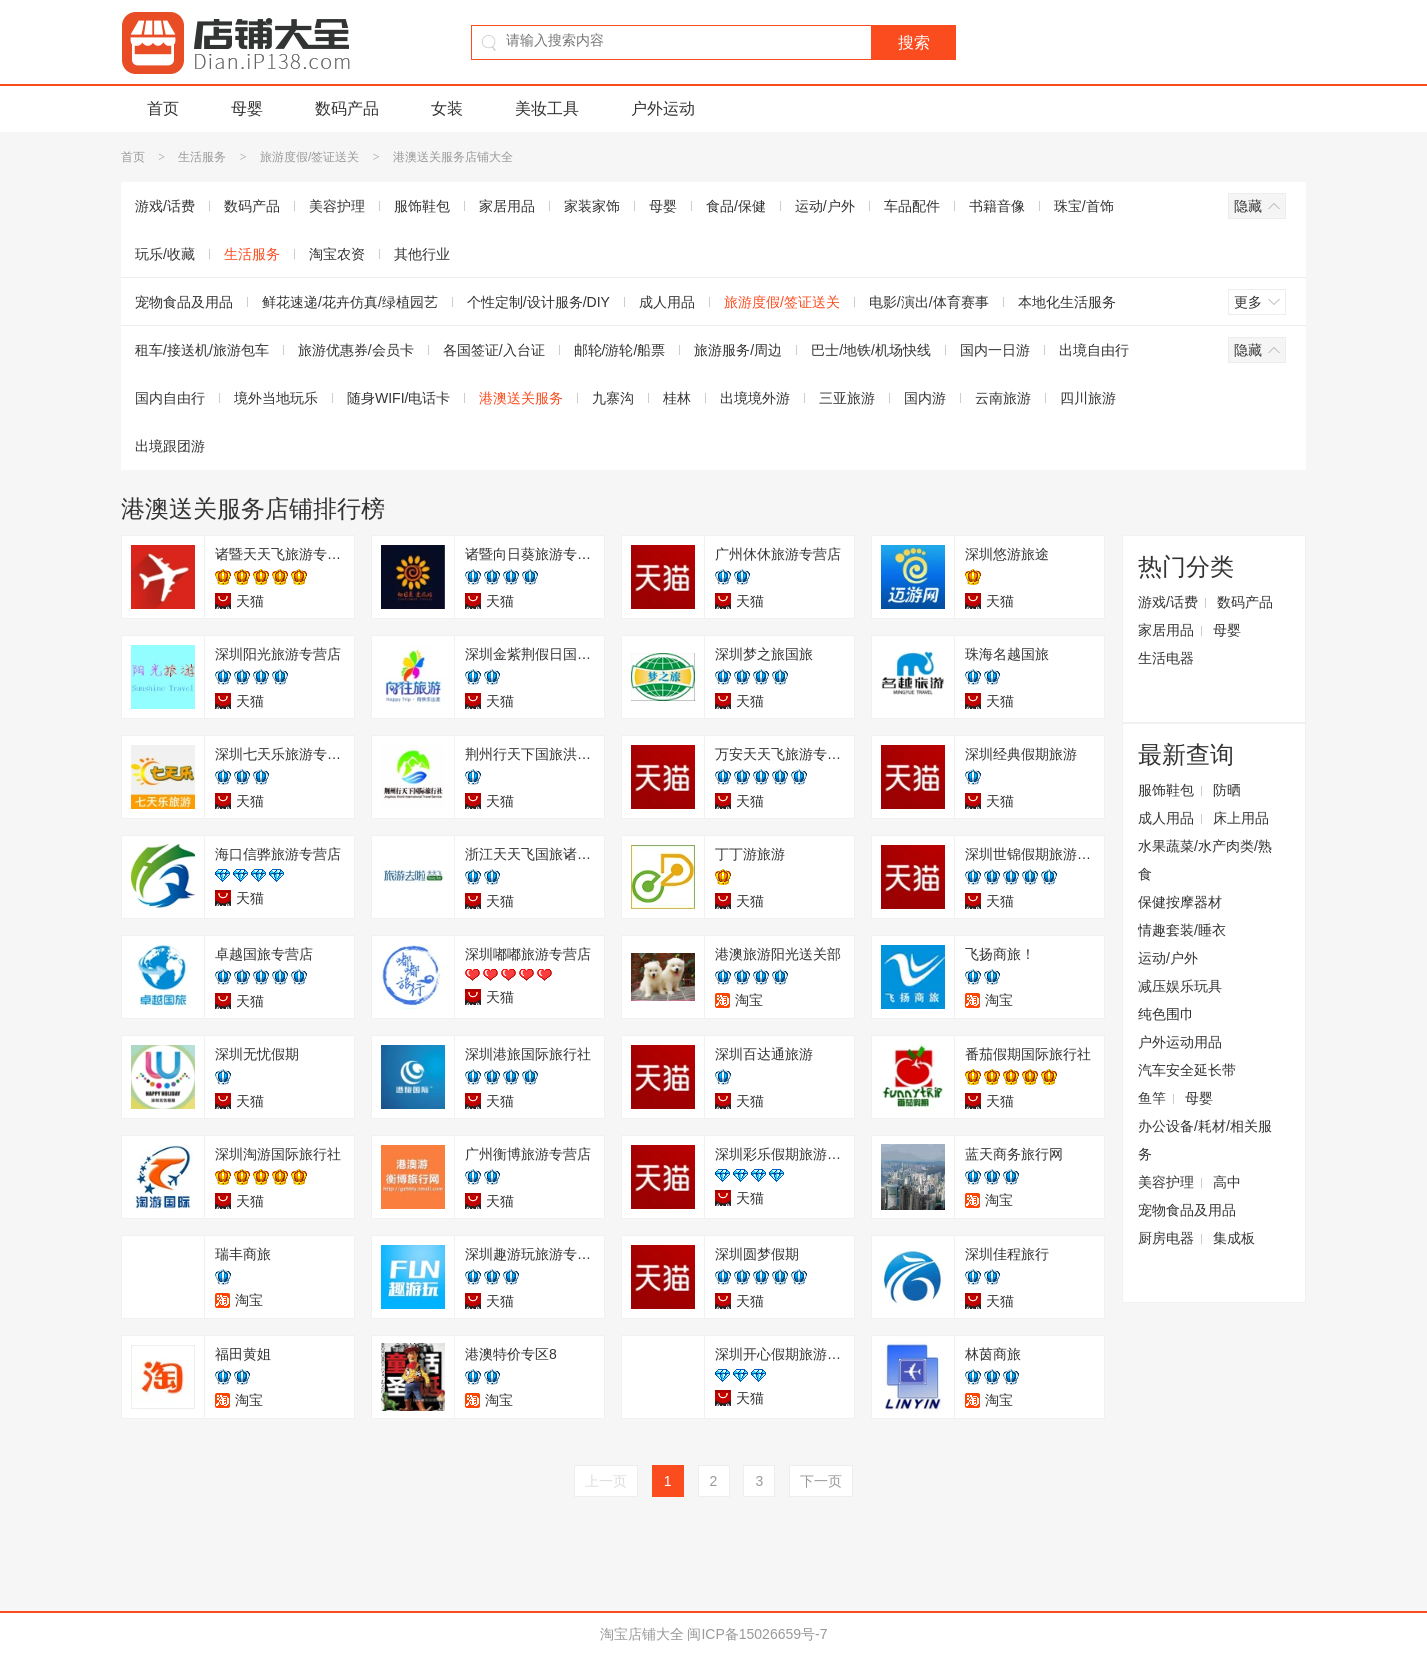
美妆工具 (547, 108)
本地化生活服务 (1067, 302)
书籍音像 (997, 206)
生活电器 (1166, 658)
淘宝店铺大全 (642, 1634)
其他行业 (422, 254)
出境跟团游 (170, 446)
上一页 (606, 1481)
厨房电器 (1166, 1238)
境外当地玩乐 (276, 398)
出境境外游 (755, 398)
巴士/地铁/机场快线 (871, 350)
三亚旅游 (847, 398)
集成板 (1234, 1238)
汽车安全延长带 (1187, 1070)
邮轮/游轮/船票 (620, 350)
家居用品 (507, 206)
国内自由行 (170, 398)
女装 (447, 108)
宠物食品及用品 (184, 302)
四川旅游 (1088, 398)
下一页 (821, 1481)
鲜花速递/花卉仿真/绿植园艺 (350, 302)
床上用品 (1241, 818)
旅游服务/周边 (738, 350)
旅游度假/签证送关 (309, 157)
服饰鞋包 (422, 206)
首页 (163, 108)
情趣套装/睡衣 (1182, 930)
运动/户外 (825, 206)
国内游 (925, 398)
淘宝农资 (337, 254)
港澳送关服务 (521, 398)
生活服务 (202, 157)
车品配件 (912, 206)
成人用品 (667, 302)
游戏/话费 (165, 206)
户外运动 (663, 108)
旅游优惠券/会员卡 (356, 350)
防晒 (1227, 790)
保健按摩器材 (1180, 902)
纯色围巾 (1166, 1014)
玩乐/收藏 (165, 254)
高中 (1227, 1182)
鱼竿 (1152, 1098)
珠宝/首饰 (1084, 206)
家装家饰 (592, 206)
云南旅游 (1003, 398)
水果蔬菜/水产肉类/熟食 (1205, 860)
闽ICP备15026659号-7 (757, 1634)
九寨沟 (613, 398)
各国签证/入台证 (494, 350)
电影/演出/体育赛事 (929, 302)
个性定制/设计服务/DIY (538, 302)
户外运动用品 (1180, 1042)
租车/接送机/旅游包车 (202, 350)
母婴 (247, 108)
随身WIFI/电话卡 (398, 398)
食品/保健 (736, 206)
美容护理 (337, 206)
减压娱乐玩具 (1180, 986)
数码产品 (347, 108)
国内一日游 (995, 350)
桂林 (677, 398)
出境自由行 (1094, 350)
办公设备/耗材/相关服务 (1205, 1140)
